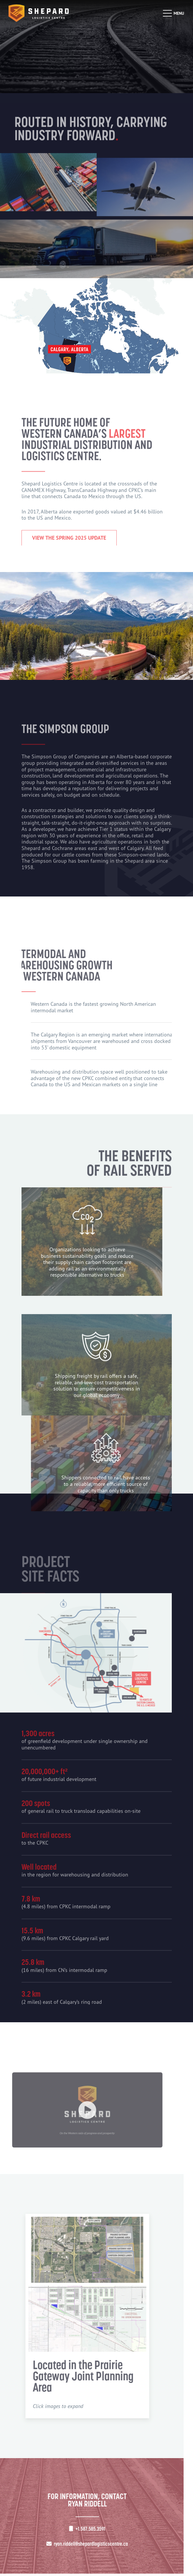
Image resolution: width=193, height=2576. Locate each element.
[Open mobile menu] (173, 13)
